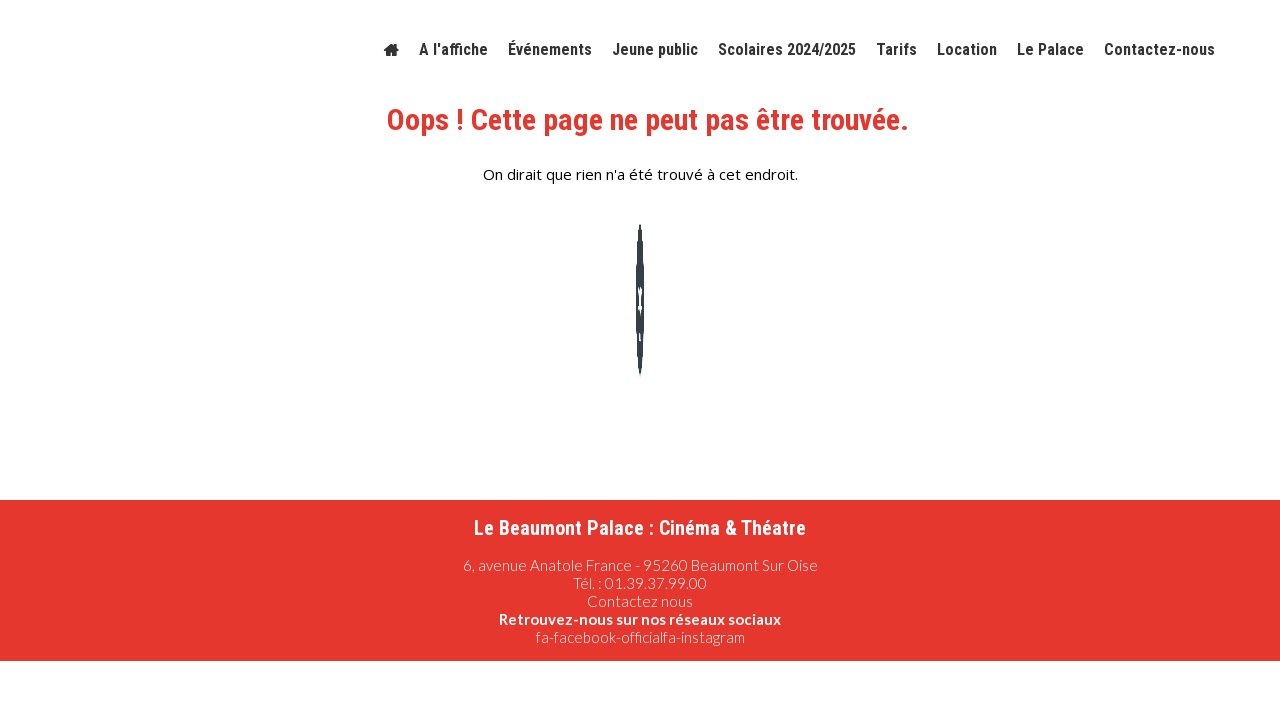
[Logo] (148, 50)
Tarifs (896, 49)
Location (967, 49)
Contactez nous (640, 601)
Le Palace (1050, 49)
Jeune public (655, 49)
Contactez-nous (1159, 49)
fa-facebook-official (599, 637)
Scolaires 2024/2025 (787, 49)
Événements (550, 49)
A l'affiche (453, 49)
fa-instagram (704, 637)
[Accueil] (391, 50)
